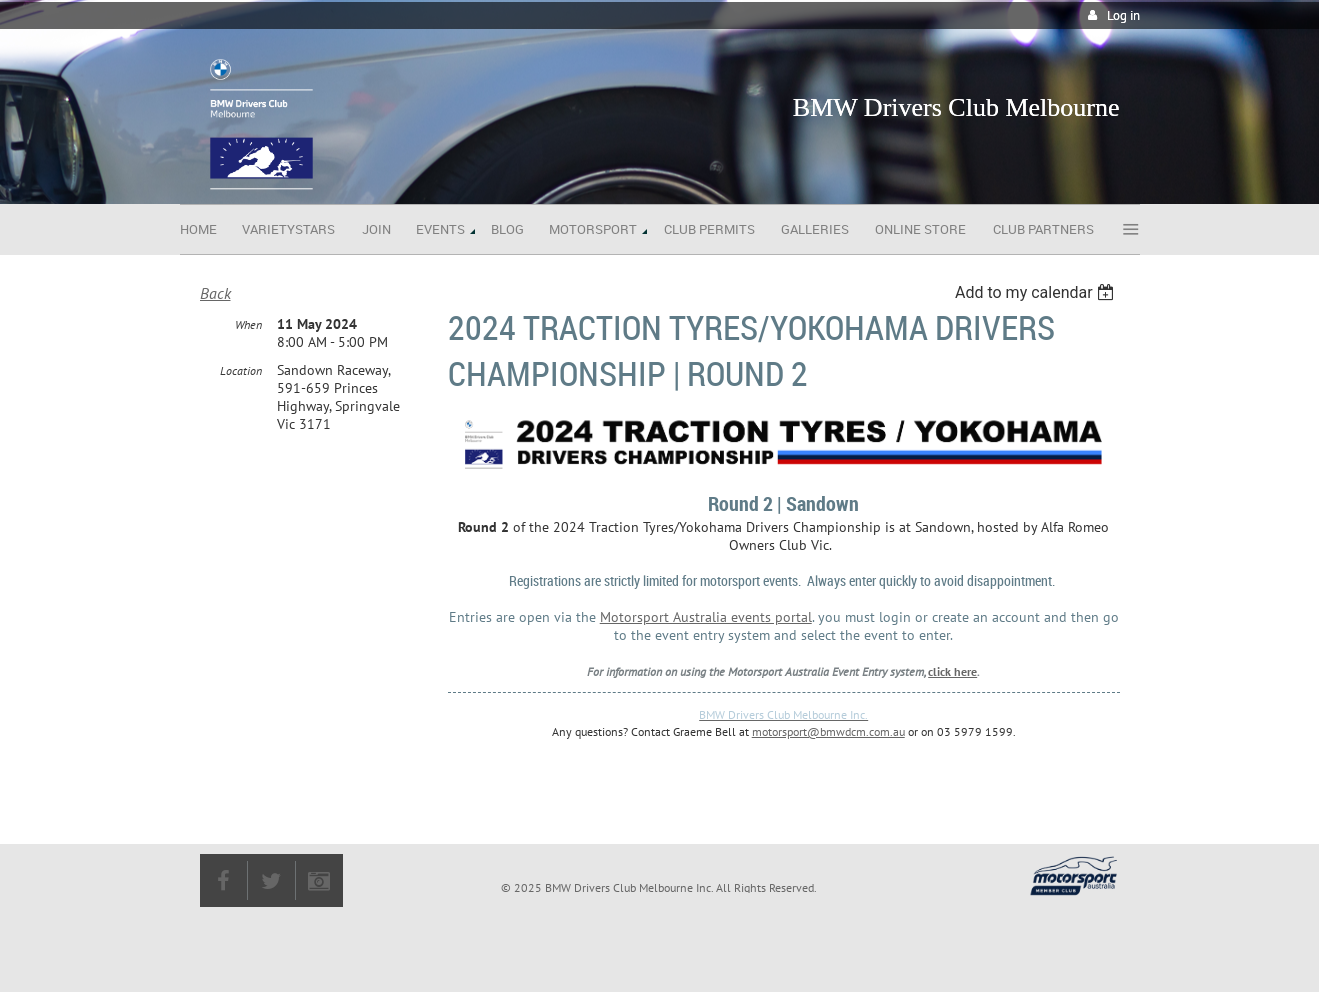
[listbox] (1037, 292)
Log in (1123, 15)
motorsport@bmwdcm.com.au (828, 731)
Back (215, 293)
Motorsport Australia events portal (706, 617)
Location (241, 370)
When (248, 324)
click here (952, 671)
